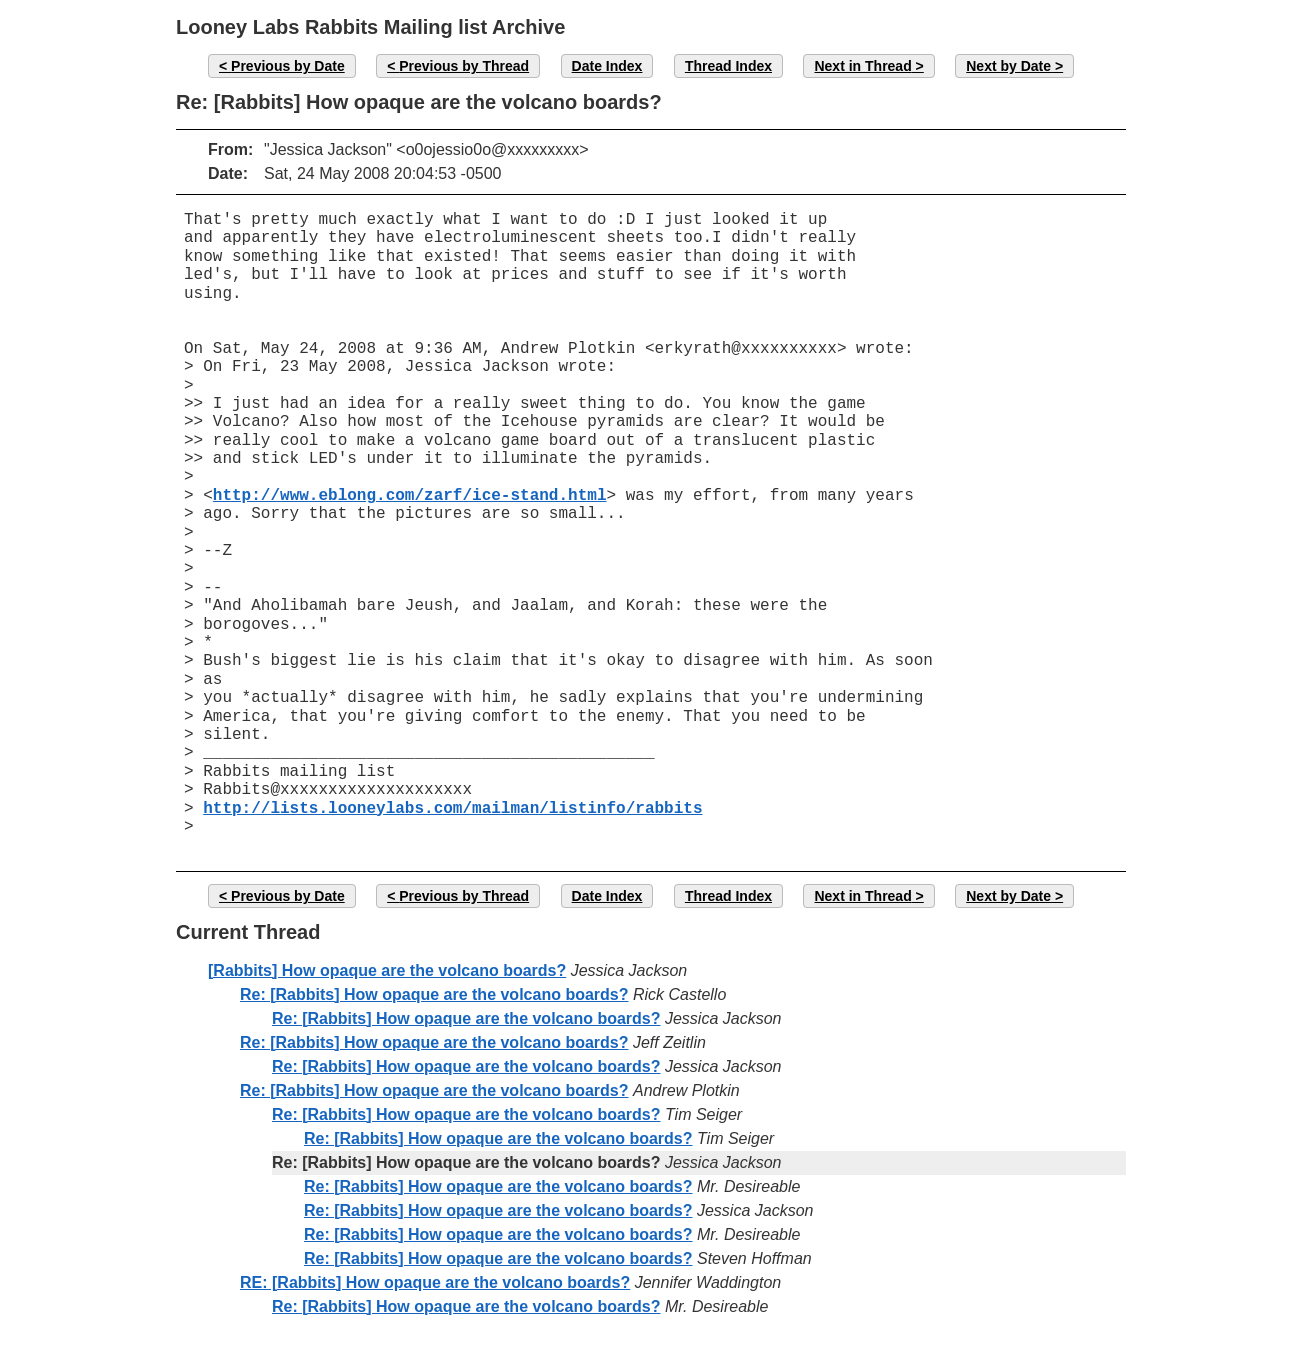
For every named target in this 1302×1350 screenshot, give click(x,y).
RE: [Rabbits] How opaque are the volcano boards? (435, 1282)
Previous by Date (288, 66)
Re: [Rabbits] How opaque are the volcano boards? (434, 994)
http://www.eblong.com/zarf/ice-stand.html (410, 496)
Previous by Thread (464, 66)
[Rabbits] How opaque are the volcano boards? (387, 970)
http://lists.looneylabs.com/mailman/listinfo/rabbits (452, 809)
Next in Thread (862, 66)
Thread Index (728, 66)
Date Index (607, 66)
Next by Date (1008, 66)
